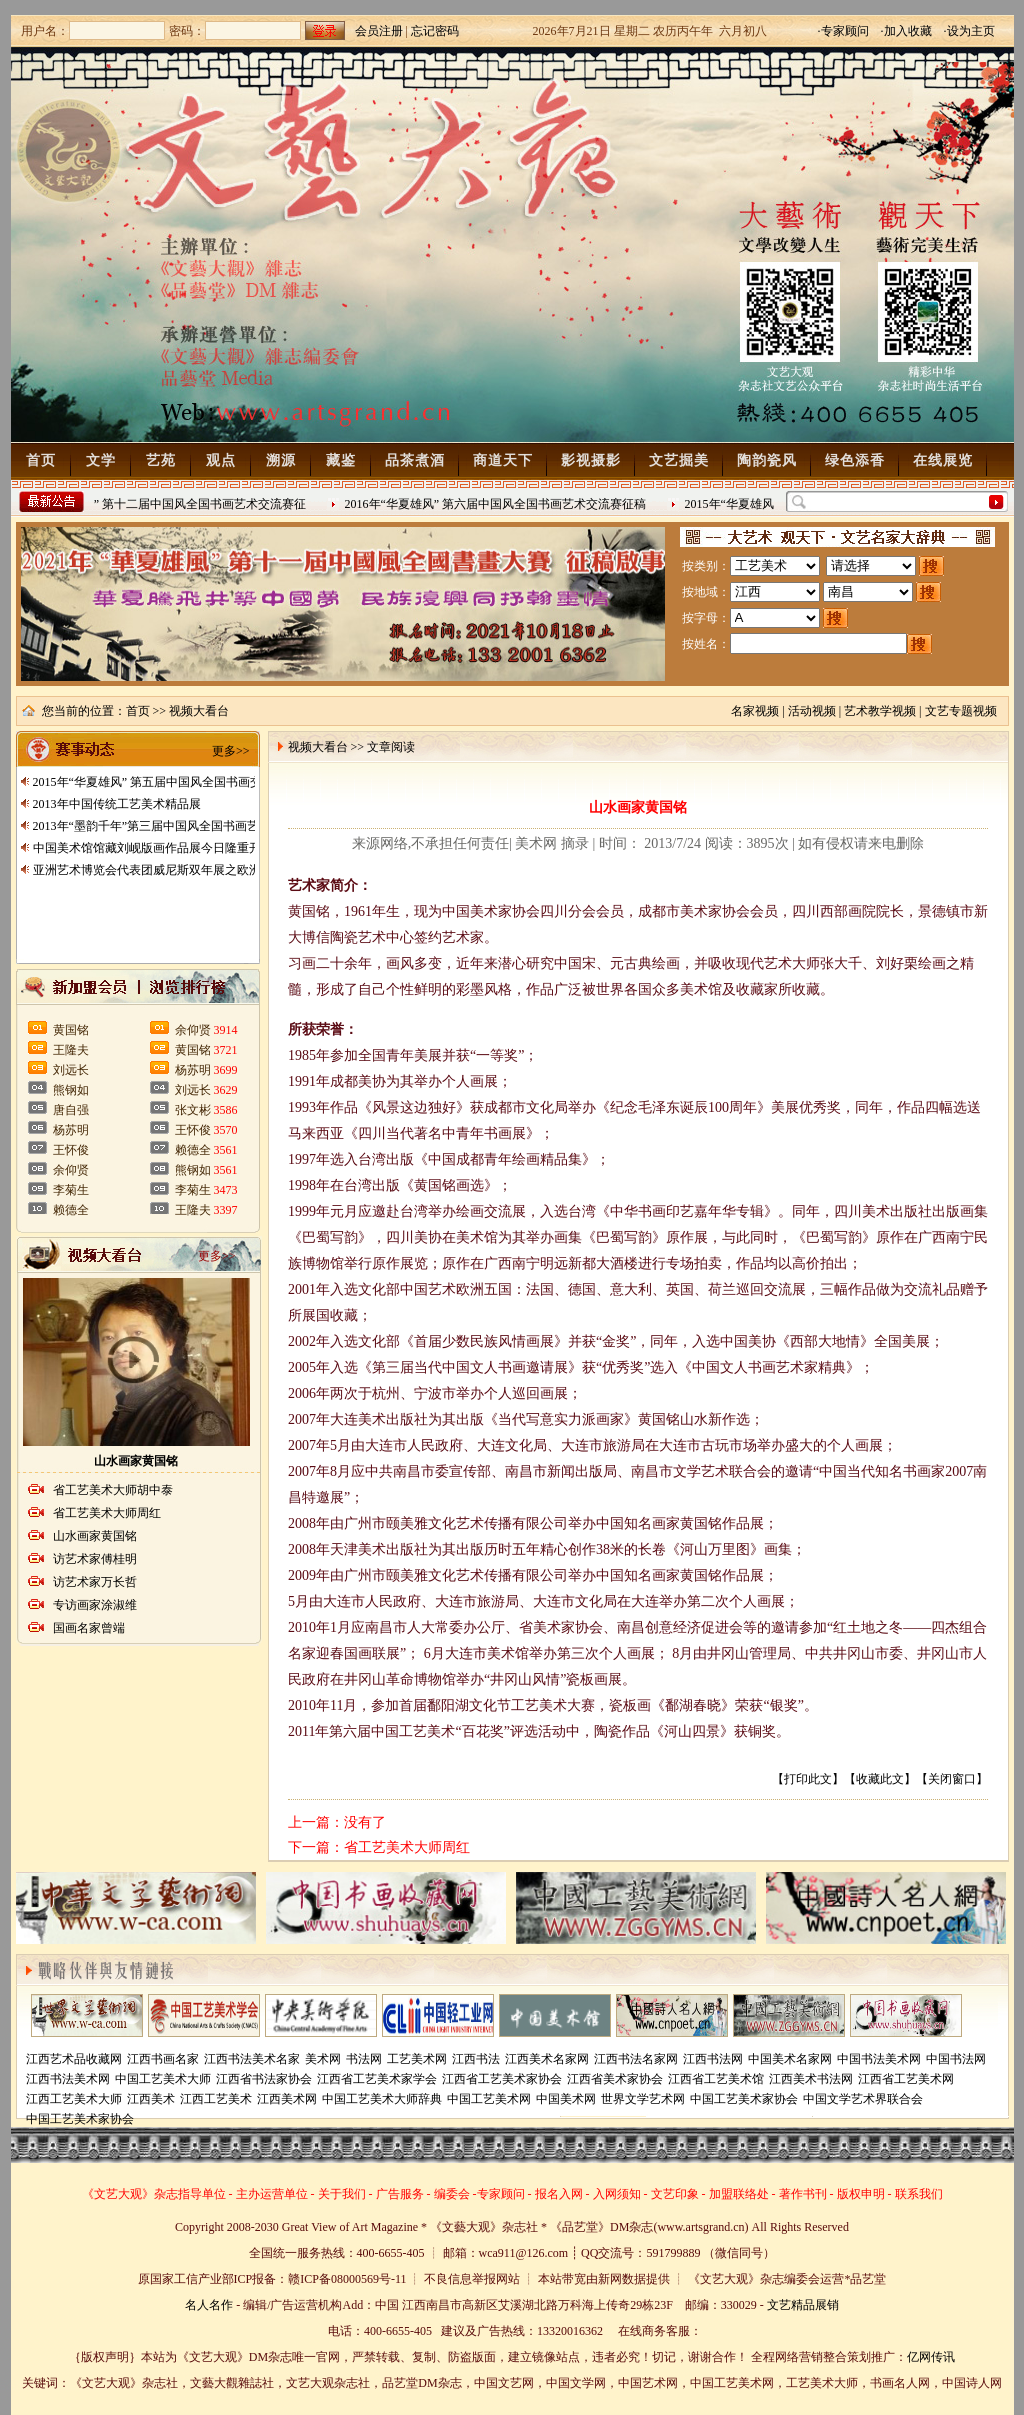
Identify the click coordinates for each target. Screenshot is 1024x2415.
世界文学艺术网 (643, 2099)
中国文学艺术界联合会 (863, 2099)
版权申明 (861, 2194)
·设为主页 (969, 31)
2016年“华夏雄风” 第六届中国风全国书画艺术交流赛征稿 (499, 504)
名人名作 (209, 2305)
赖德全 (71, 1210)
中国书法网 (956, 2059)
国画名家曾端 (89, 1628)
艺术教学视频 (880, 711)
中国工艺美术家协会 (744, 2099)
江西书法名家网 (636, 2059)
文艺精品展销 (803, 2305)
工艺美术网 (417, 2059)
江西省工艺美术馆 (716, 2079)
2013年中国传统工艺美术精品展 (117, 804)
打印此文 (808, 1779)
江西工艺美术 (216, 2099)
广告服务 (400, 2194)
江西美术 (151, 2099)
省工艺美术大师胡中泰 (113, 1490)
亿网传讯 (931, 2357)
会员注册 (379, 31)
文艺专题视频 (961, 711)
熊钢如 (71, 1090)
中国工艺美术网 (489, 2099)
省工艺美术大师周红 (107, 1513)
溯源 (281, 460)
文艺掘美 (679, 460)
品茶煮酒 (415, 460)
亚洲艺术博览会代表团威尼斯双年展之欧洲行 (153, 870)
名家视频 (755, 711)
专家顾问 (501, 2194)
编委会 (452, 2194)
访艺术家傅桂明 (95, 1559)
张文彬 (193, 1110)
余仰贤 (71, 1170)
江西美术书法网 (811, 2079)
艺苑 (161, 460)
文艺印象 (675, 2194)
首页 (41, 460)
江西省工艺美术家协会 (502, 2079)
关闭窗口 (952, 1779)
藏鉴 (341, 460)
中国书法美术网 (879, 2059)
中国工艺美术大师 (163, 2079)
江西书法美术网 (68, 2079)
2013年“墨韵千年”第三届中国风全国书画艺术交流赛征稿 (182, 826)
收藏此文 (880, 1779)
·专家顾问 (843, 31)
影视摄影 (591, 460)
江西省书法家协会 (264, 2079)
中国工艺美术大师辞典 (382, 2099)
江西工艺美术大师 (74, 2099)
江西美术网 (287, 2099)
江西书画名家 (163, 2059)
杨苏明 (71, 1130)
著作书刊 (803, 2194)
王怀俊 (71, 1150)
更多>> (231, 751)
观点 (221, 460)
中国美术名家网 (790, 2059)
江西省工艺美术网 (906, 2079)
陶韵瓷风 (767, 460)
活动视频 (812, 711)
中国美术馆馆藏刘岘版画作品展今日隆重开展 (153, 848)
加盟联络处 (739, 2194)
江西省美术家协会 (615, 2079)
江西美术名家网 (547, 2059)
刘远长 (71, 1070)
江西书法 (476, 2059)
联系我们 (919, 2194)
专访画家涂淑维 (95, 1605)
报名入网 (559, 2194)
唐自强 (71, 1110)
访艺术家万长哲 (95, 1582)
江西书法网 (713, 2059)
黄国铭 (71, 1030)
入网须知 (617, 2194)
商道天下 (503, 460)
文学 (101, 460)
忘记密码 (435, 31)
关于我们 (342, 2194)
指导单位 (202, 2194)
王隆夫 (71, 1050)
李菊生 (71, 1190)
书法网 (364, 2059)
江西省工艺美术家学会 (377, 2079)
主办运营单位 (272, 2194)
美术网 (323, 2059)
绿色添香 (855, 460)
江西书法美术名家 (252, 2059)
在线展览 (943, 460)
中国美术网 (566, 2099)
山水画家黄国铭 (136, 1461)
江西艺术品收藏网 (74, 2059)
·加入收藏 (906, 31)
